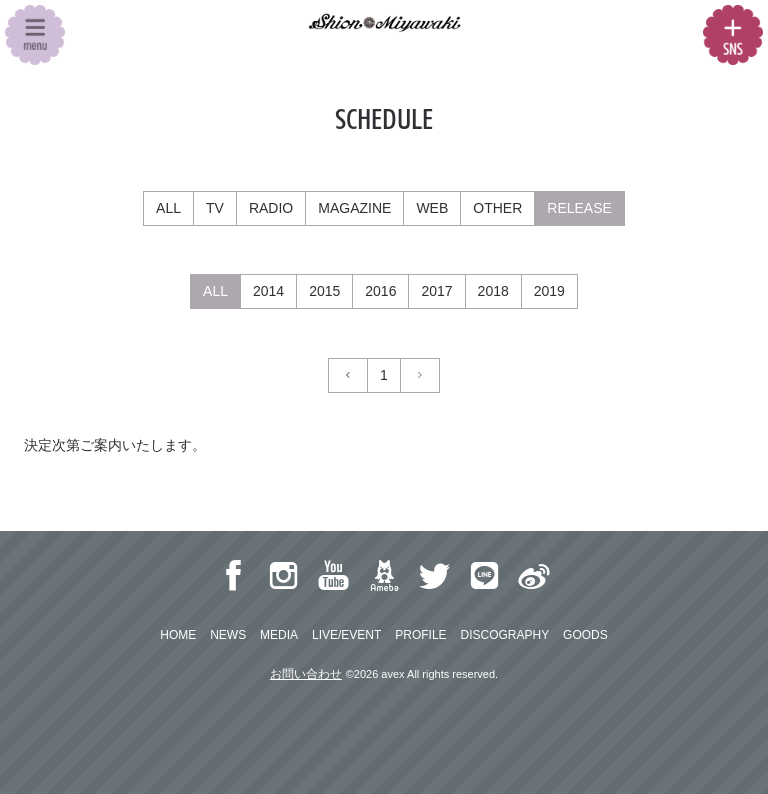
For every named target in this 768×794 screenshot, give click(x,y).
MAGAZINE (354, 208)
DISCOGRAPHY (504, 635)
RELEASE (579, 208)
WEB (432, 208)
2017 (436, 291)
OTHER (497, 208)
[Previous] (348, 375)
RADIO (271, 208)
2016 (380, 291)
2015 (324, 291)
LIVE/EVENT (346, 635)
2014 (268, 291)
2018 (493, 291)
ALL (168, 208)
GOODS (585, 635)
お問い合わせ (306, 674)
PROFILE (420, 635)
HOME (178, 635)
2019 (549, 291)
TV (215, 208)
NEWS (228, 635)
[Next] (420, 375)
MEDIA (279, 635)
